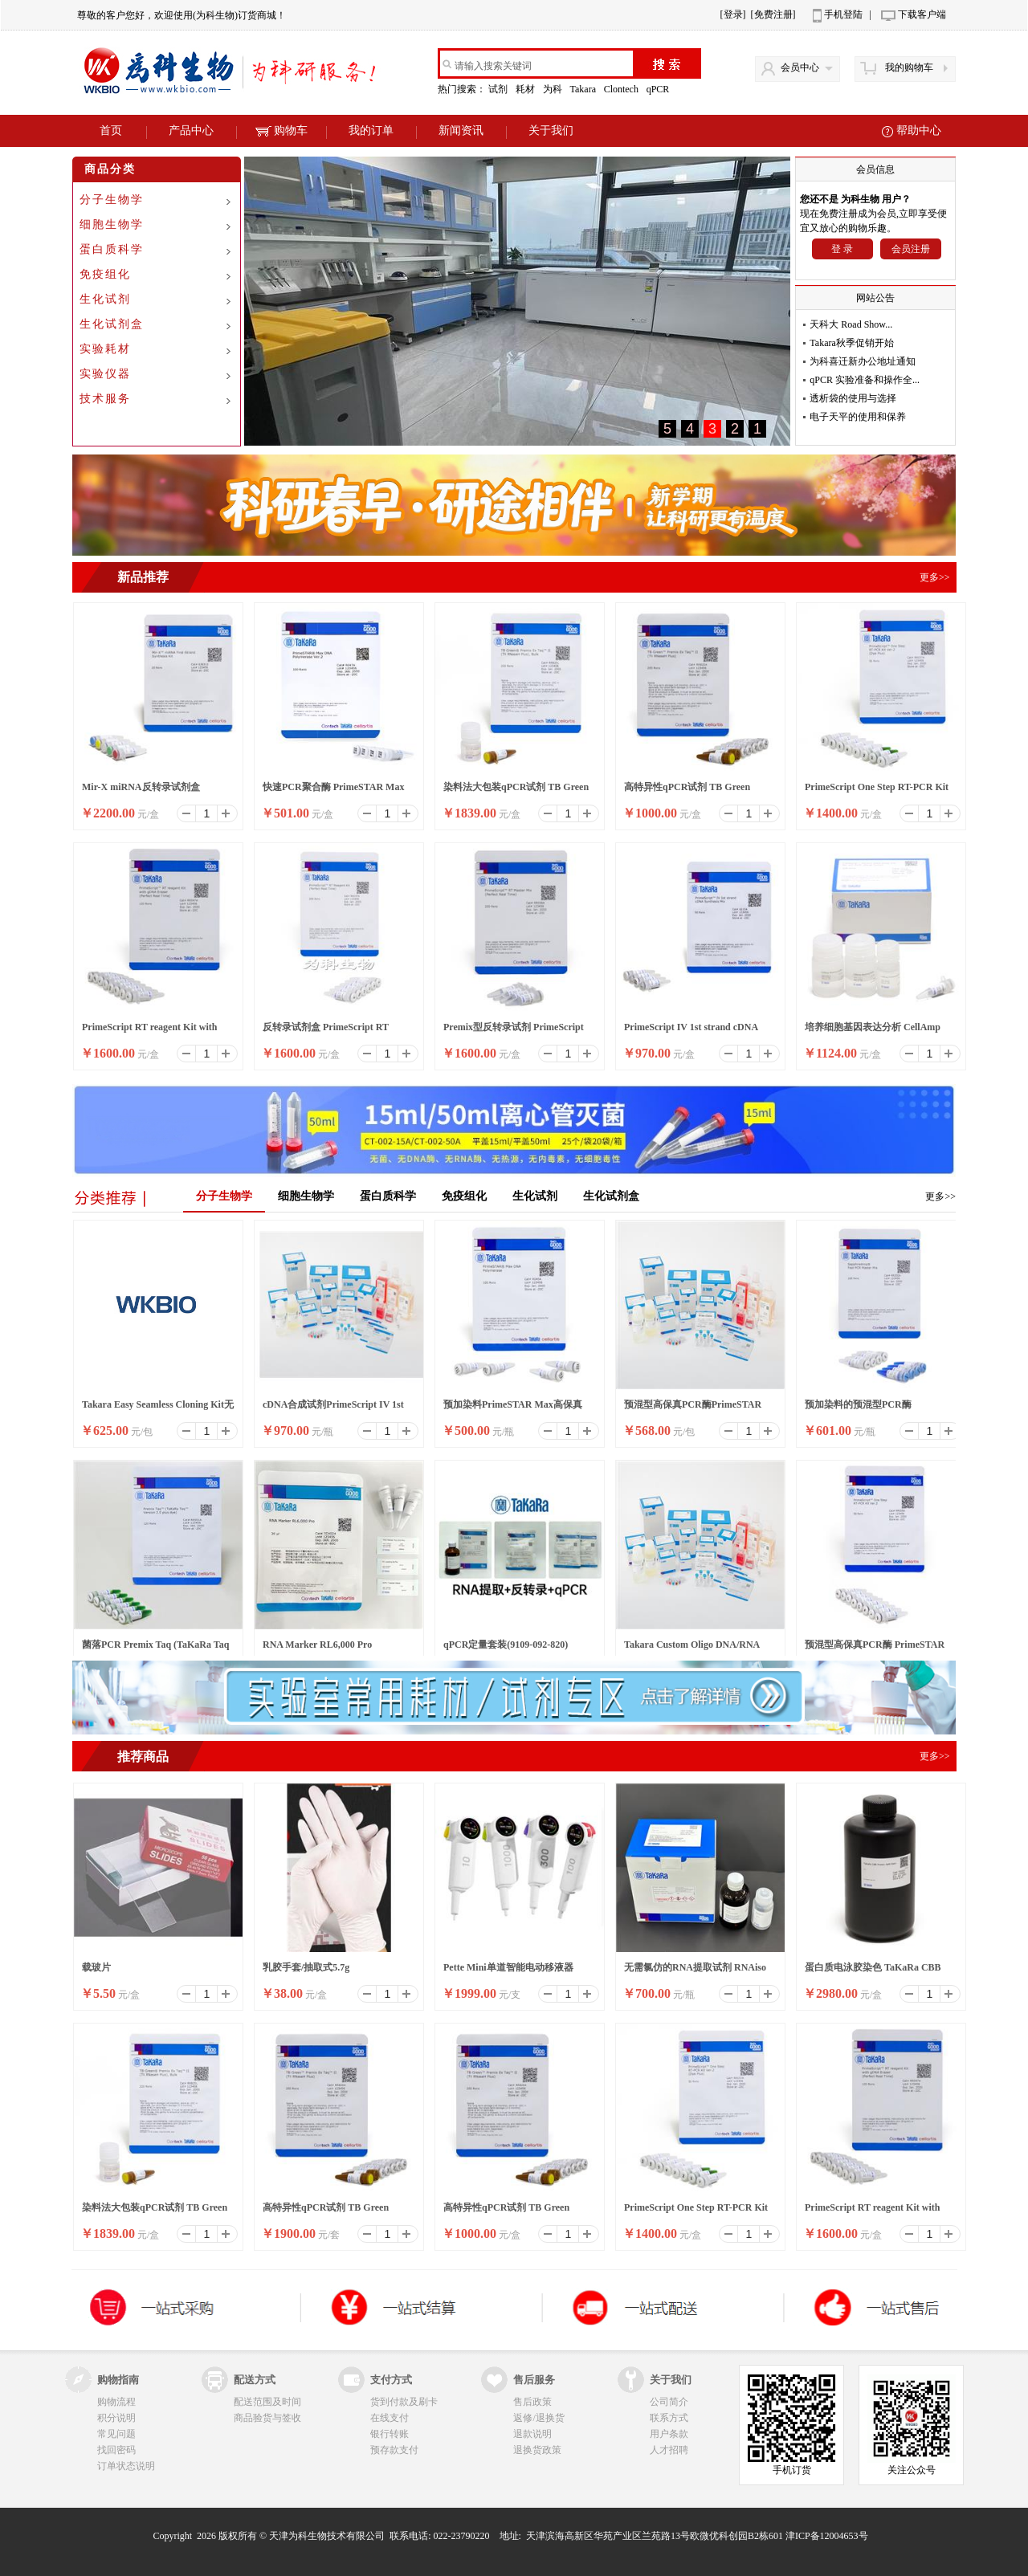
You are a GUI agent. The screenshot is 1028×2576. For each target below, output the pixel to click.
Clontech (622, 89)
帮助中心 (918, 130)
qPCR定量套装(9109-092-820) (505, 1644)
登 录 (842, 249)
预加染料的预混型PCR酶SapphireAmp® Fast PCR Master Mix (874, 1409)
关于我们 (550, 130)
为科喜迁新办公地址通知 (863, 361)
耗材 (526, 89)
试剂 (499, 89)
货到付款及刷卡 (404, 2401)
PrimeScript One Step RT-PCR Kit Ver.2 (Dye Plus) (876, 791)
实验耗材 (105, 349)
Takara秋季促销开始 (851, 342)
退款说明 (532, 2433)
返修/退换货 (538, 2417)
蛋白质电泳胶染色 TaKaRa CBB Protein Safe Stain (873, 1972)
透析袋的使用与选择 (853, 398)
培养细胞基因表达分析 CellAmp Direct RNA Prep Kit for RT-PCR (874, 1031)
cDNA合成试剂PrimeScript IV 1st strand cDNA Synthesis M (333, 1409)
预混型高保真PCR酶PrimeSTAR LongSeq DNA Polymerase (692, 1409)
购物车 (281, 130)
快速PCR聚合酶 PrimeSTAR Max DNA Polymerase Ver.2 (333, 791)
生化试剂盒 (112, 324)
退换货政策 (537, 2450)
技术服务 (105, 399)
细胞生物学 (112, 224)
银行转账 (389, 2433)
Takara (583, 89)
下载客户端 (922, 14)
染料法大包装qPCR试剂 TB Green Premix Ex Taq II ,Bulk (516, 791)
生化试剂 (105, 299)
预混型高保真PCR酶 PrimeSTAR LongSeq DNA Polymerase (874, 1649)
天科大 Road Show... (851, 324)
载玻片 (96, 1967)
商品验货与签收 (267, 2417)
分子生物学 (112, 200)
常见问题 (116, 2433)
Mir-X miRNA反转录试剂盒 (141, 787)
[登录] (733, 14)
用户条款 (669, 2433)
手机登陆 (843, 14)
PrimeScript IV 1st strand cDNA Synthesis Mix (690, 1031)
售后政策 (532, 2401)
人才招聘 (669, 2450)
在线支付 (389, 2417)
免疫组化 (105, 274)
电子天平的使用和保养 (858, 416)
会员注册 (910, 249)
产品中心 (191, 130)
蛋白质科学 (112, 249)
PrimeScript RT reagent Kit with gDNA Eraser (149, 1031)
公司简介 (669, 2401)
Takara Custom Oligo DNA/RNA (692, 1644)
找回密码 (116, 2450)
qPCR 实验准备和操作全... (865, 379)
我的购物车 (909, 67)
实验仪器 (105, 374)
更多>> (940, 1196)
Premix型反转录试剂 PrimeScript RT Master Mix (513, 1031)
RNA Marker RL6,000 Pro (317, 1644)
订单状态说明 (126, 2466)
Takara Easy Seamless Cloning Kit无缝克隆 (158, 1409)
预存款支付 (394, 2450)
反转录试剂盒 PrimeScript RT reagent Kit (326, 1031)
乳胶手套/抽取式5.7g (306, 1967)
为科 (554, 89)
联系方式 (669, 2417)
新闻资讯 (461, 130)
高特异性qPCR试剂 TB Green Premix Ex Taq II (687, 791)
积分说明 (116, 2417)
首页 (111, 130)
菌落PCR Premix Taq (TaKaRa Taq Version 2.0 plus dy (155, 1649)
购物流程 (116, 2401)
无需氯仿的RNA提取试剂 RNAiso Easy (695, 1972)
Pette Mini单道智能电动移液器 (508, 1967)
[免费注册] (773, 14)
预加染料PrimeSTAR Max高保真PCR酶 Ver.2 (512, 1409)
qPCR (659, 89)
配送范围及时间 (267, 2401)
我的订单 (371, 130)
